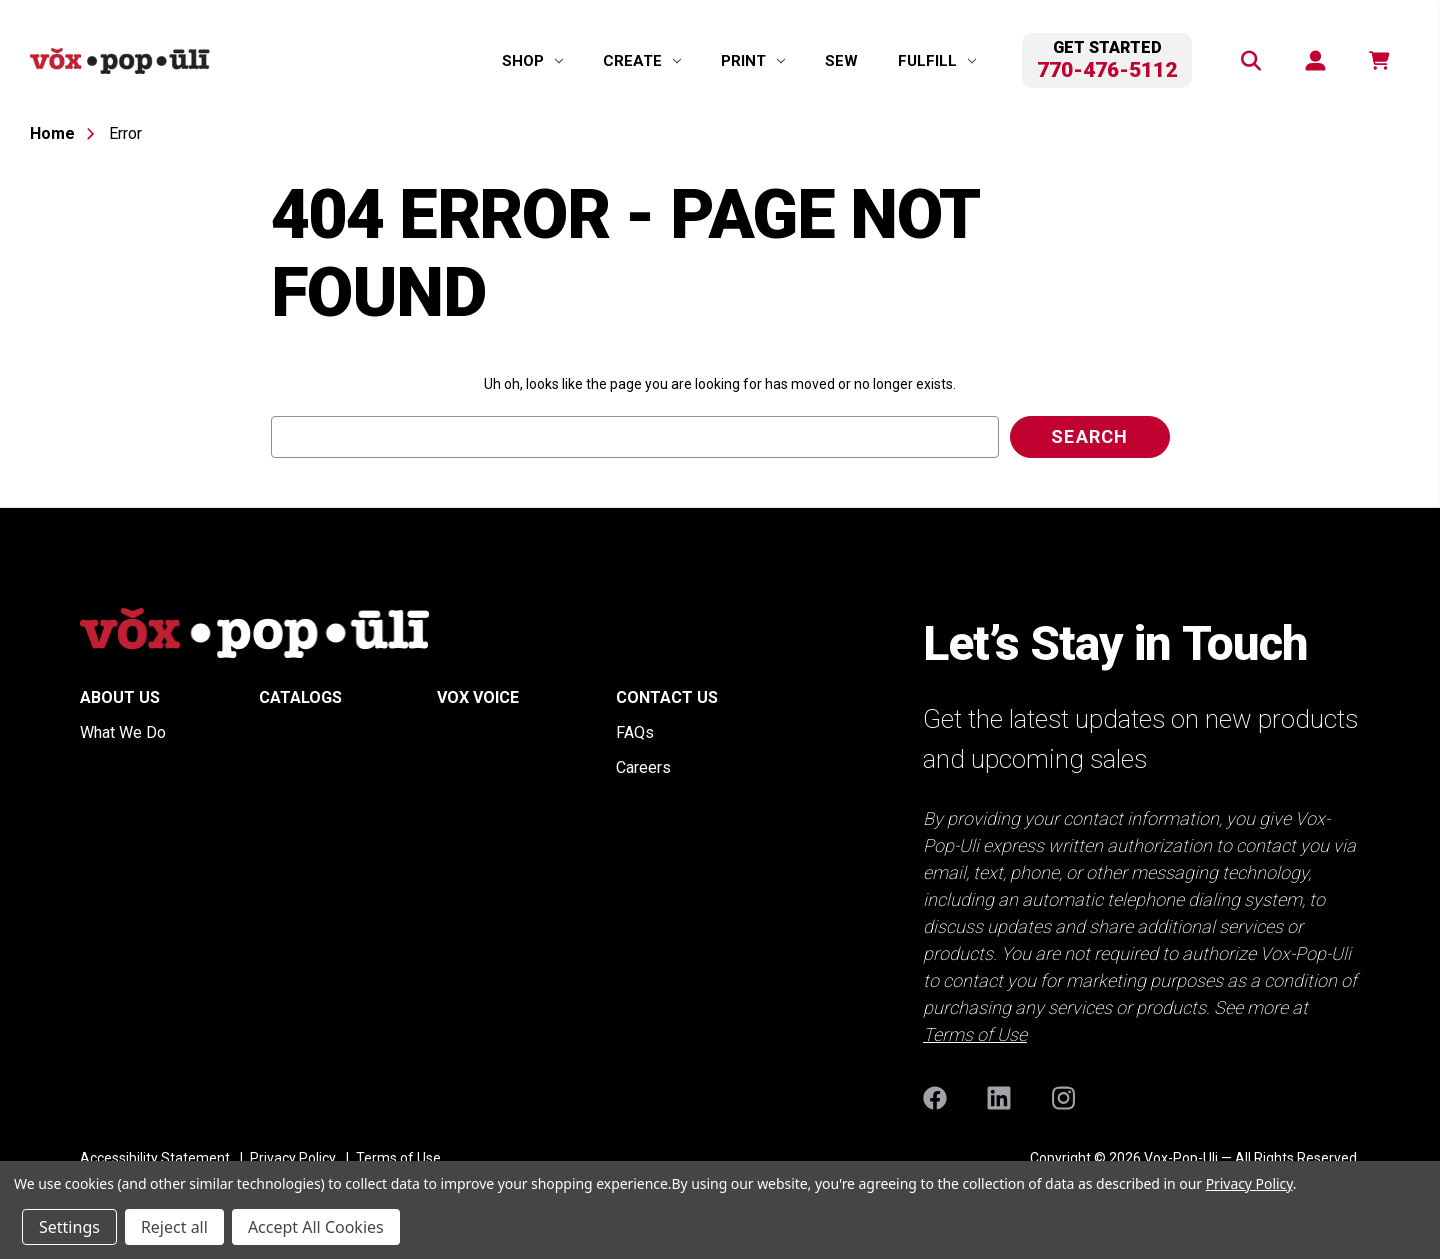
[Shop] (532, 61)
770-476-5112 (1107, 70)
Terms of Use (975, 1034)
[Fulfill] (937, 61)
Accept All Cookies (316, 1227)
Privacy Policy (1249, 1183)
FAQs (635, 732)
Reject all (174, 1227)
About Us (120, 697)
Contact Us (667, 697)
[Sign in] (1314, 60)
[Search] (1250, 60)
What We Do (123, 732)
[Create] (642, 61)
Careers (643, 767)
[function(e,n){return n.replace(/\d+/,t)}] (1378, 60)
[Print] (753, 61)
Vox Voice (478, 697)
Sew (841, 61)
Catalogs (300, 697)
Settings (69, 1227)
